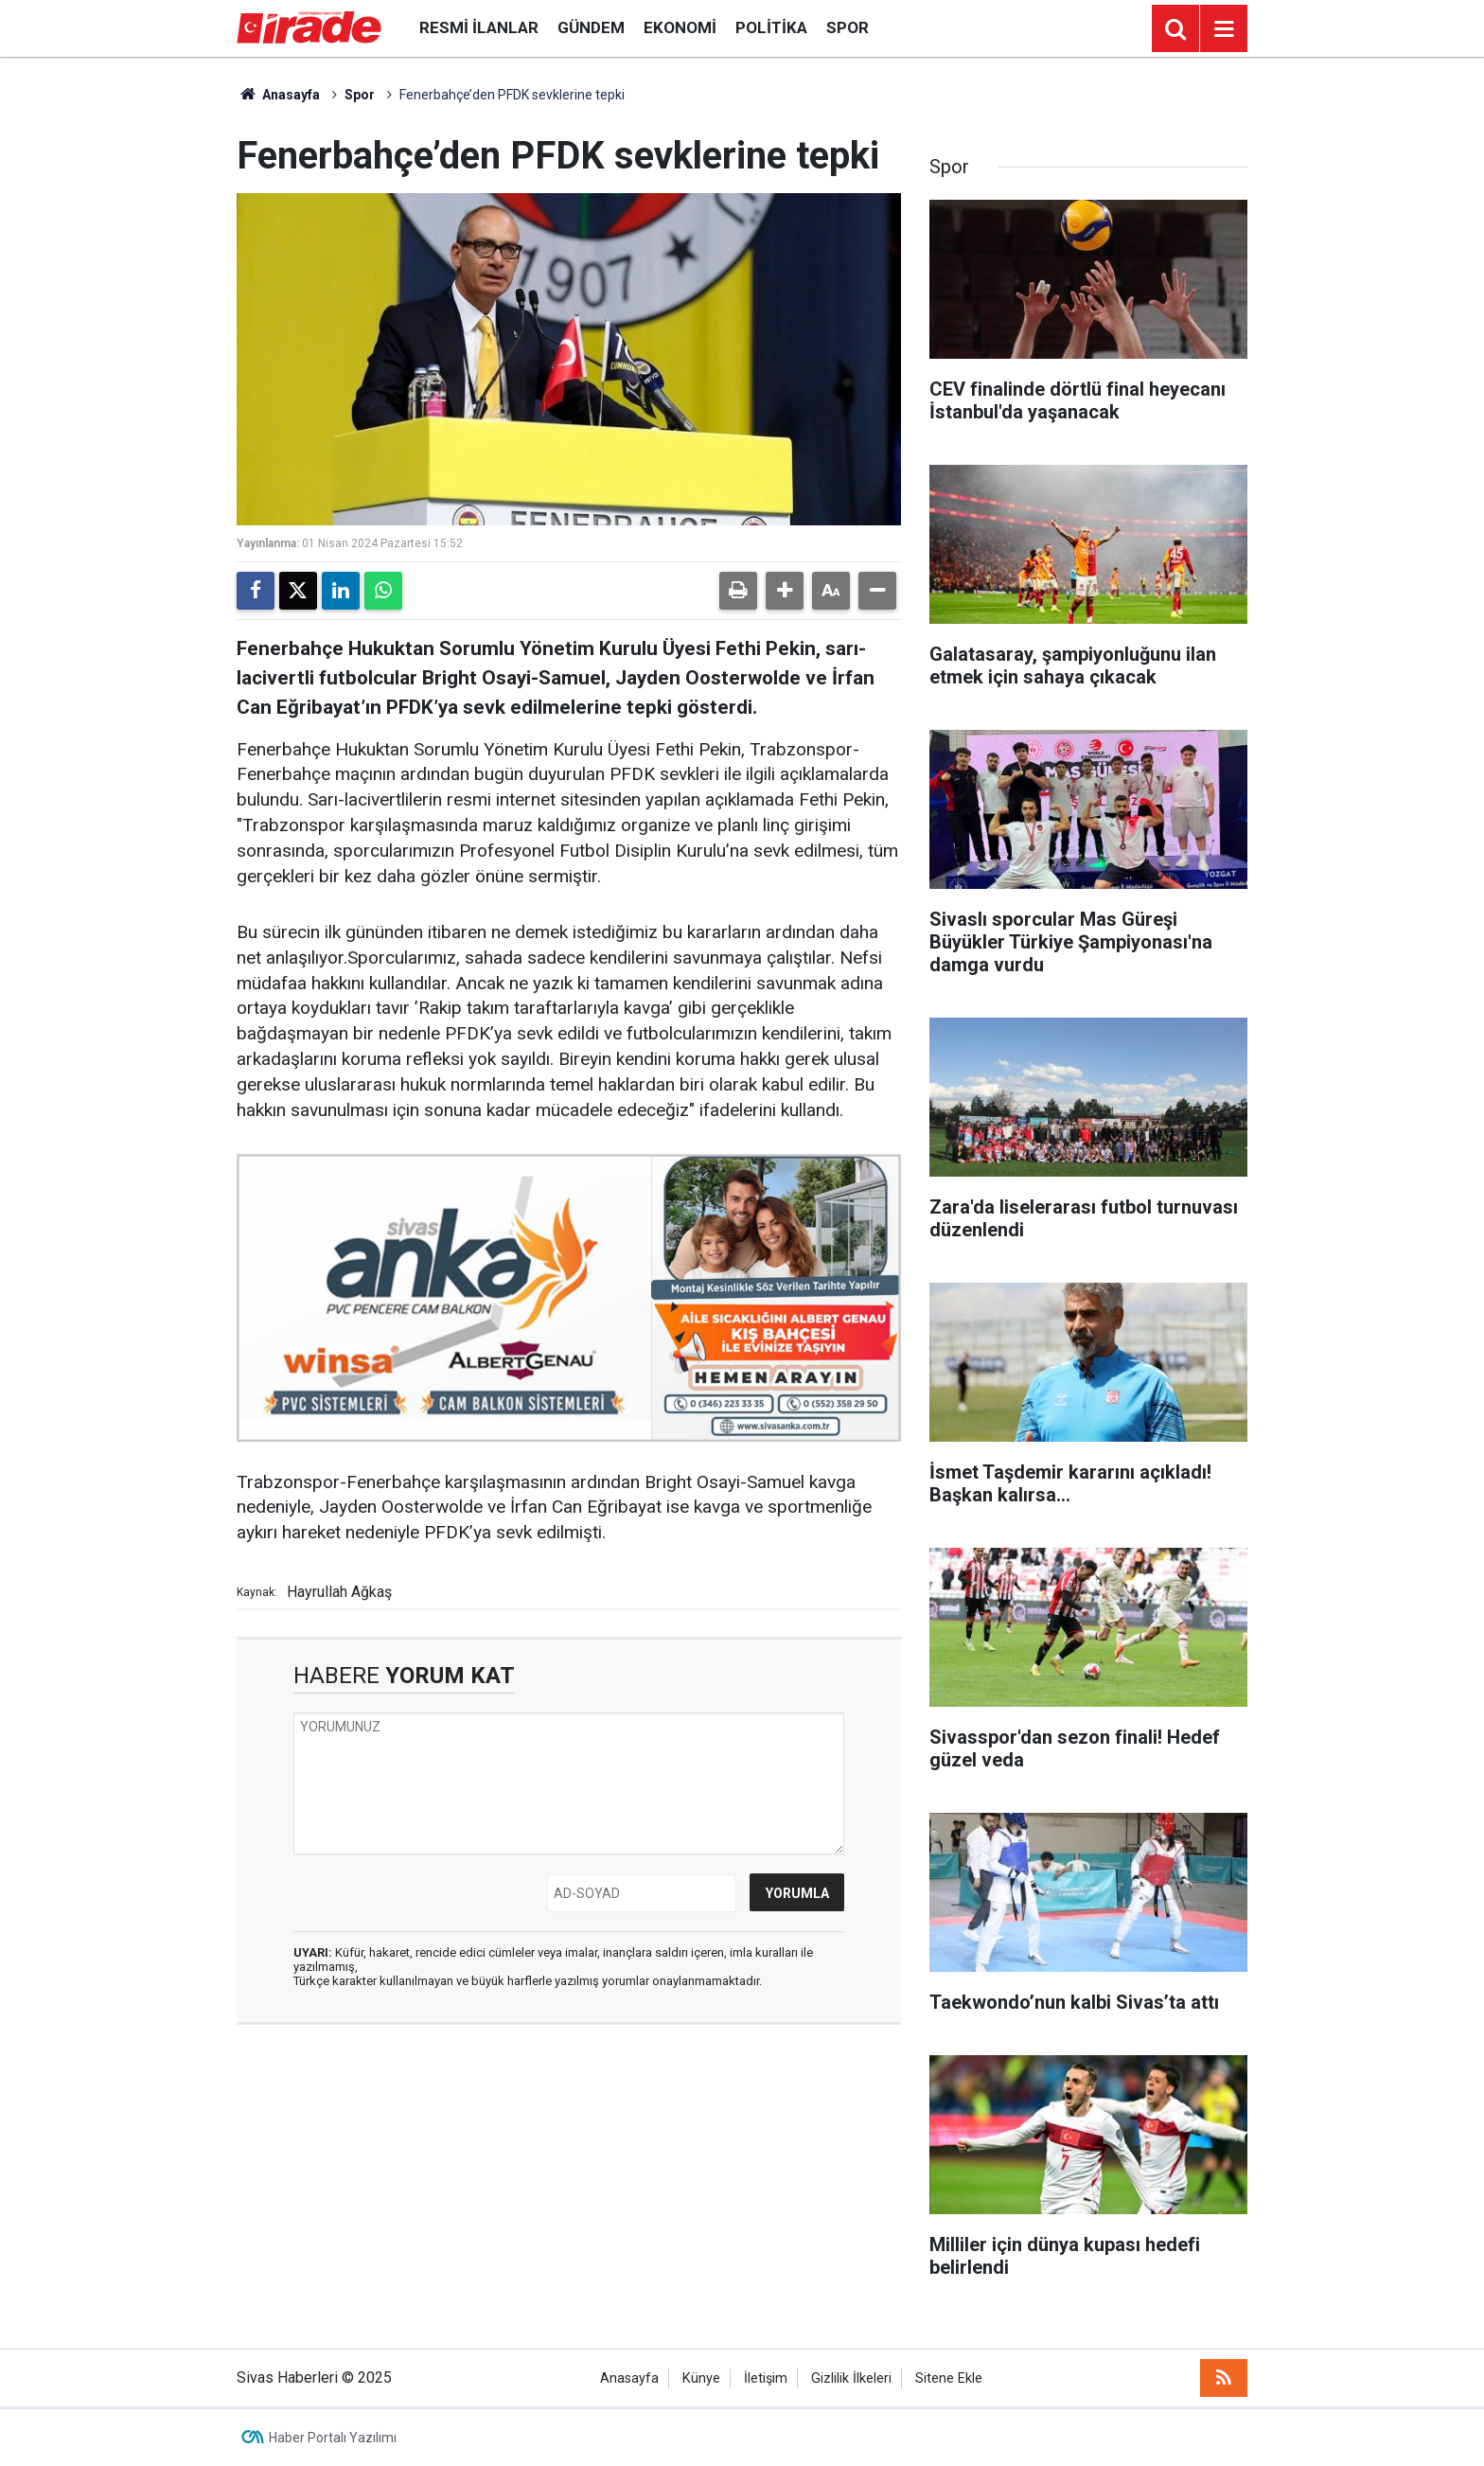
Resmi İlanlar (479, 27)
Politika (771, 27)
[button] (785, 591)
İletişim (765, 2378)
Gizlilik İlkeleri (851, 2378)
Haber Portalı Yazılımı (333, 2437)
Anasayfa (278, 94)
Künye (701, 2378)
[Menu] (1224, 29)
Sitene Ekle (948, 2378)
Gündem (591, 27)
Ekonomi (680, 27)
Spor (847, 27)
